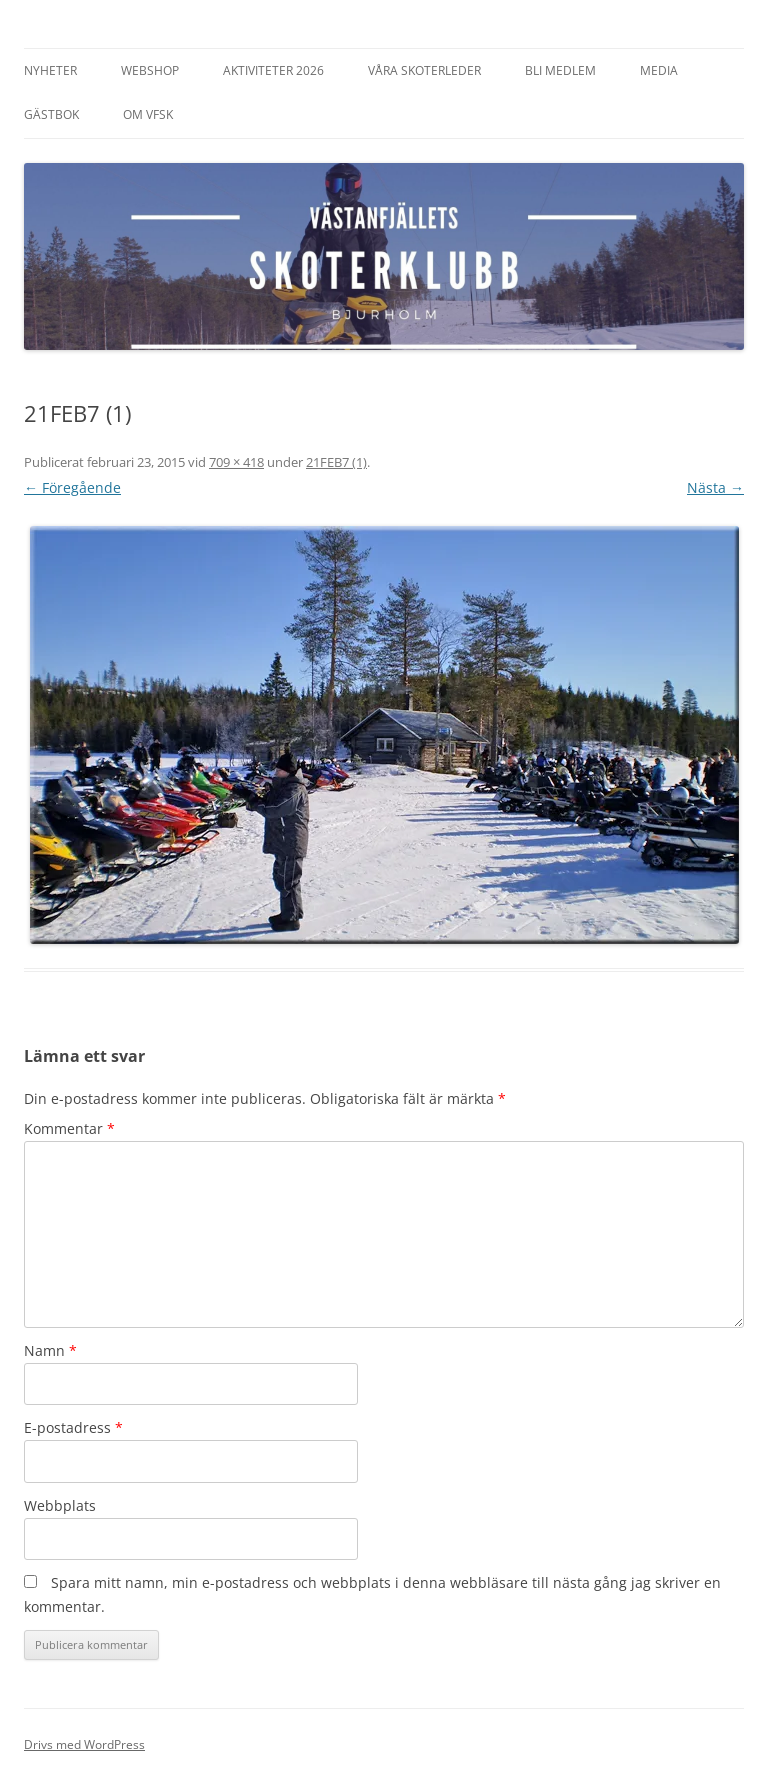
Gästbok (51, 114)
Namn (50, 1350)
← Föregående (72, 487)
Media (659, 70)
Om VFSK (148, 114)
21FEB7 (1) (336, 462)
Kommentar (69, 1128)
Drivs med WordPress (84, 1744)
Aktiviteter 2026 (273, 70)
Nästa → (715, 487)
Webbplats (60, 1505)
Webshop (150, 70)
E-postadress (73, 1427)
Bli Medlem (560, 70)
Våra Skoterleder (424, 70)
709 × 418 (236, 462)
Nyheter (50, 70)
